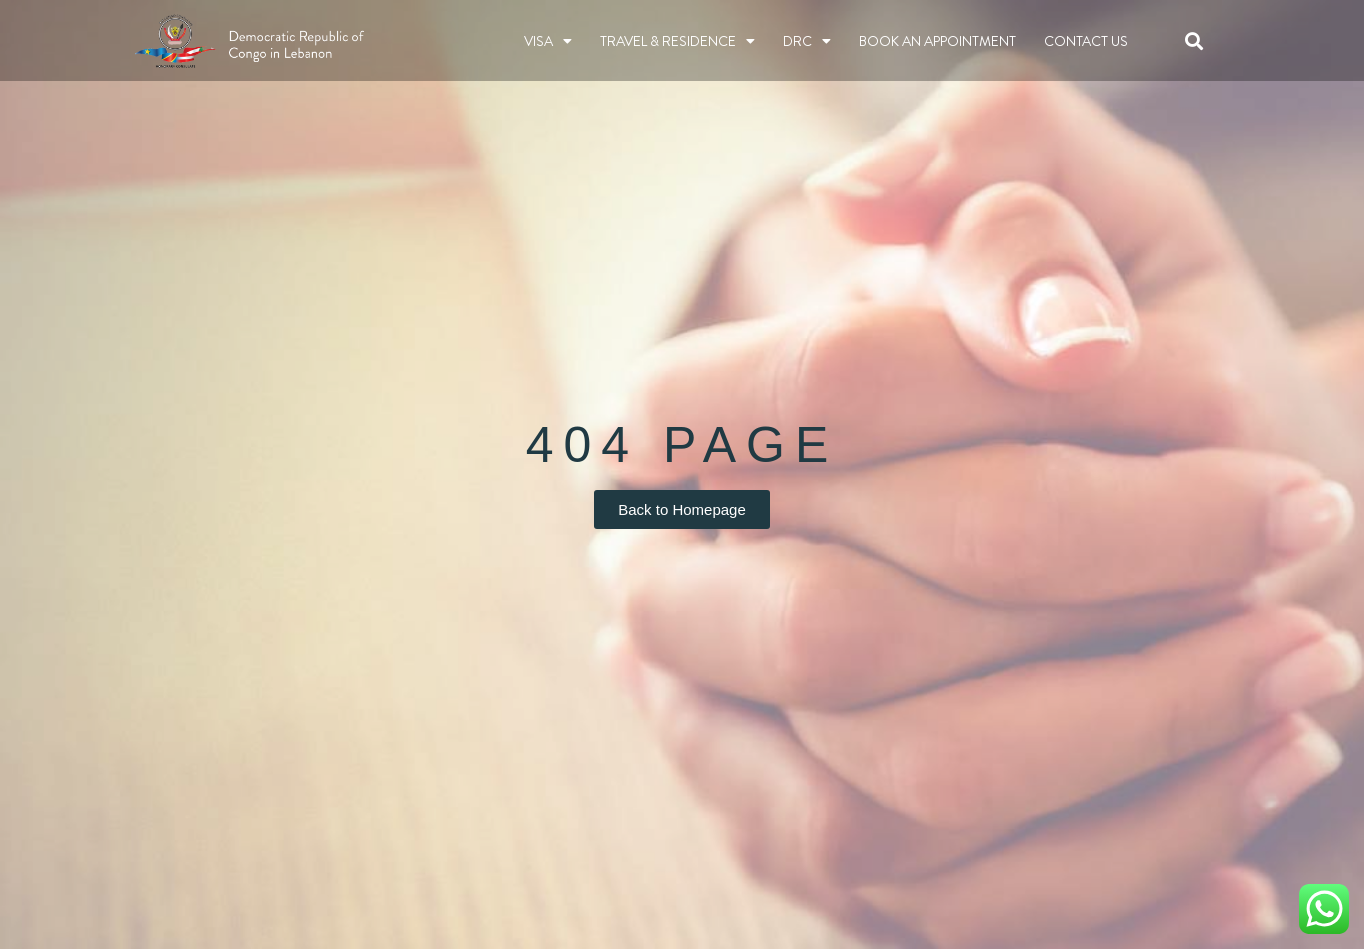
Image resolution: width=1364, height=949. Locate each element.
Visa (548, 41)
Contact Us (1086, 41)
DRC (807, 41)
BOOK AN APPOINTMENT (937, 41)
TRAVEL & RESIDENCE (677, 41)
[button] (1194, 40)
